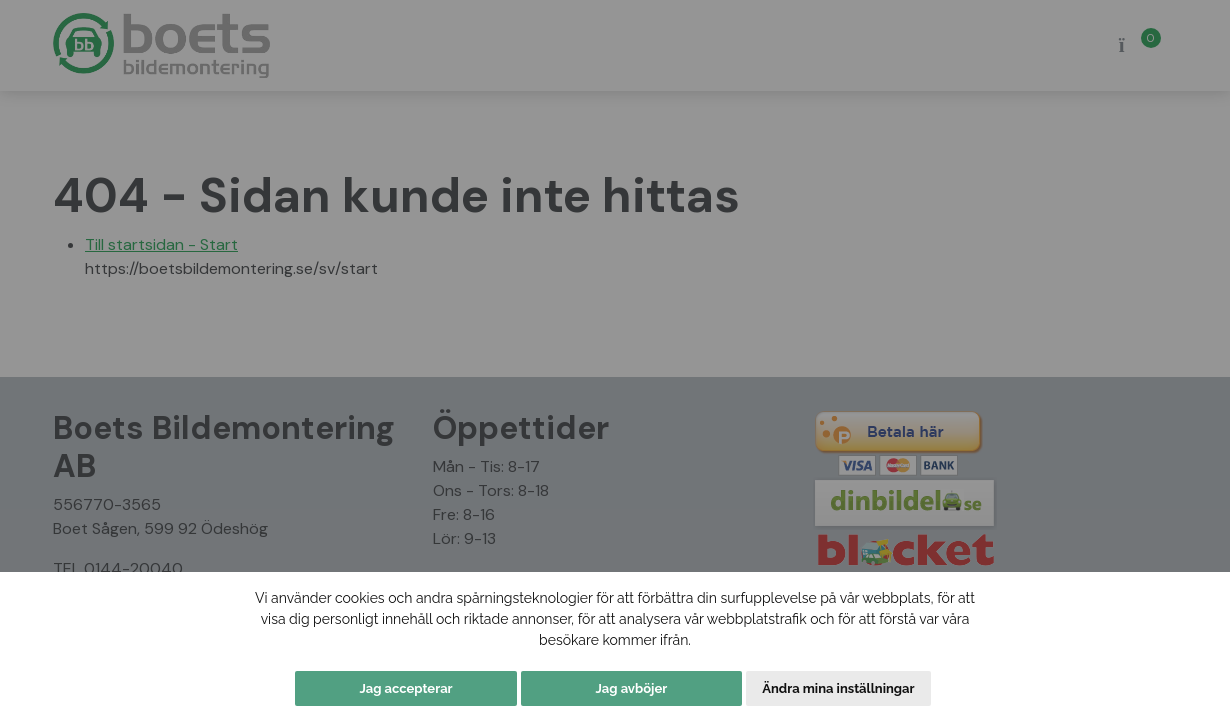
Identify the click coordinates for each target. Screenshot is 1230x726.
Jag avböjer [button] (632, 688)
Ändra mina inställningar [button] (838, 688)
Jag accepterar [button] (405, 688)
